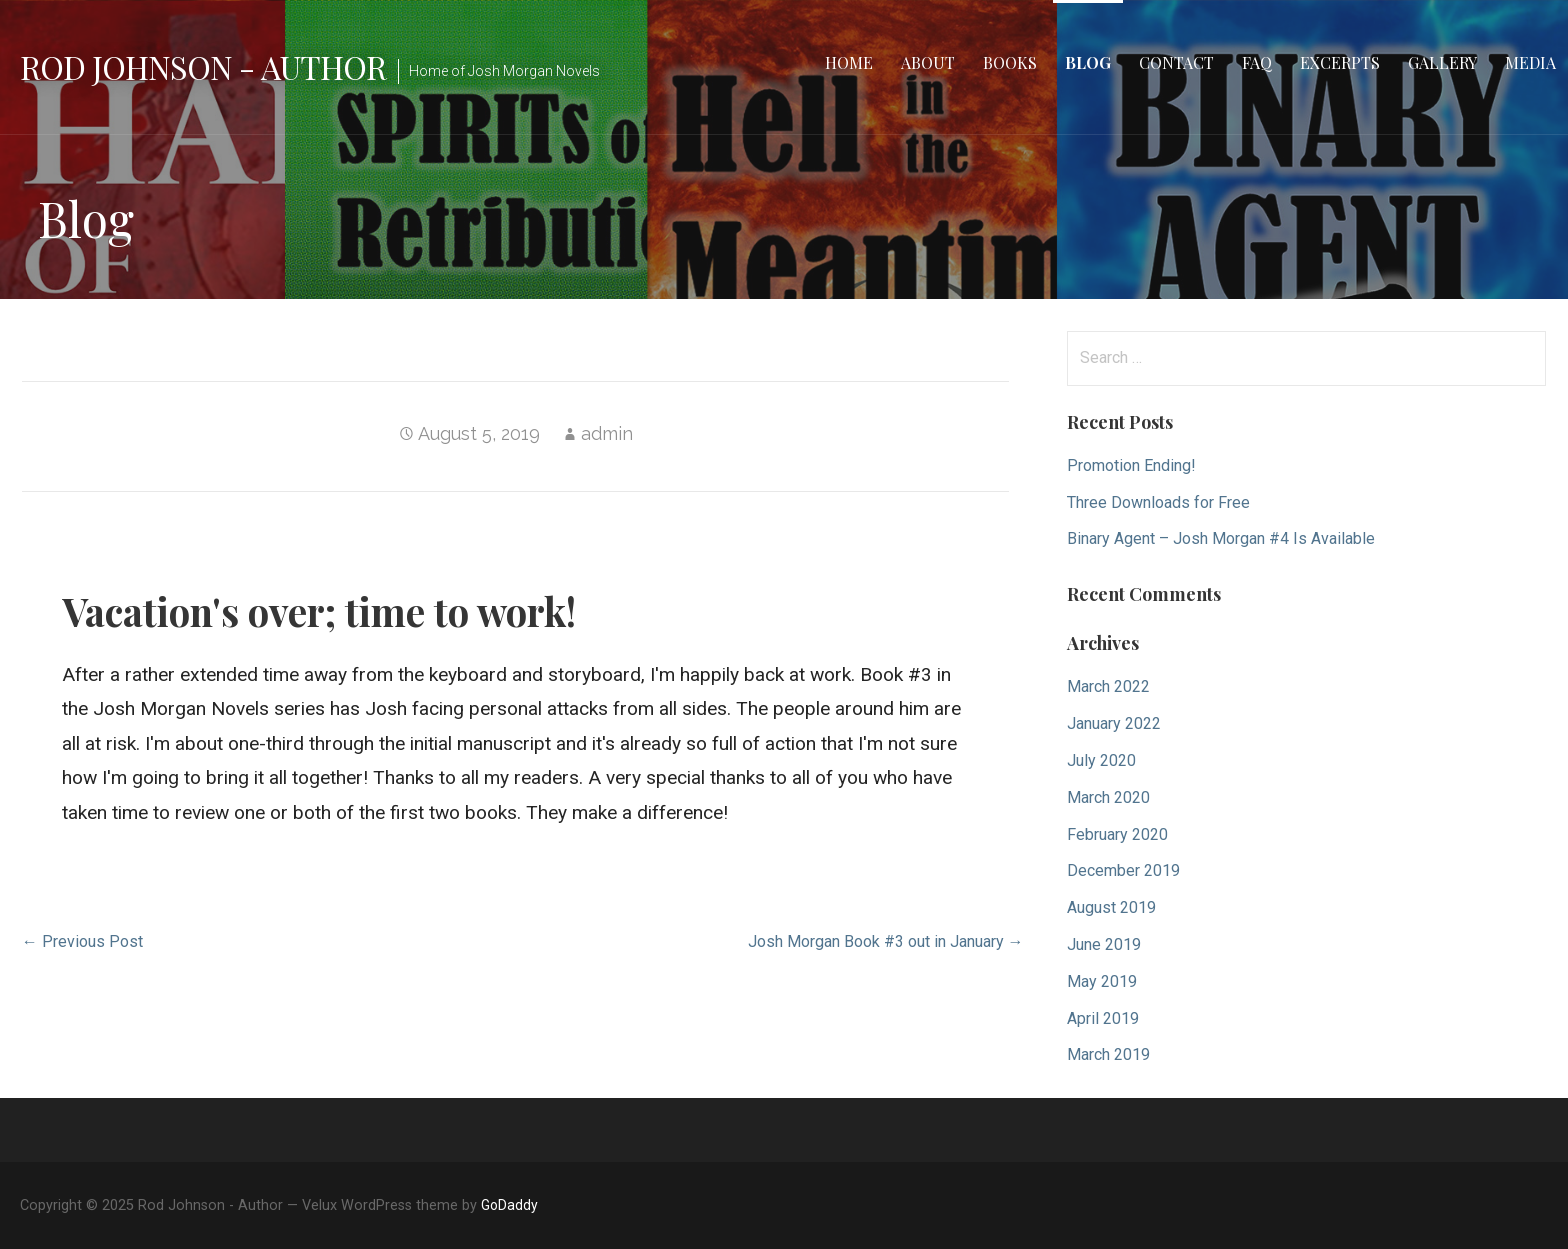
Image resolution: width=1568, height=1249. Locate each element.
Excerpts (1340, 62)
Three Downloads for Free (1158, 502)
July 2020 (1101, 760)
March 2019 (1108, 1054)
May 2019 (1102, 981)
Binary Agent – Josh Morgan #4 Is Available (1221, 538)
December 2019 (1123, 870)
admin (607, 433)
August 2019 (1111, 907)
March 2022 (1108, 686)
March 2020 (1108, 797)
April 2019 (1103, 1018)
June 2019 (1104, 944)
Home (849, 62)
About (928, 62)
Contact (1176, 62)
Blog (1088, 62)
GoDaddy (509, 1205)
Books (1010, 62)
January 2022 (1114, 723)
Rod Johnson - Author (203, 66)
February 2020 (1117, 834)
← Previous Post (82, 941)
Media (1530, 62)
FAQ (1257, 62)
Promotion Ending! (1131, 465)
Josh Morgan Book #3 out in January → (886, 941)
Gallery (1442, 62)
